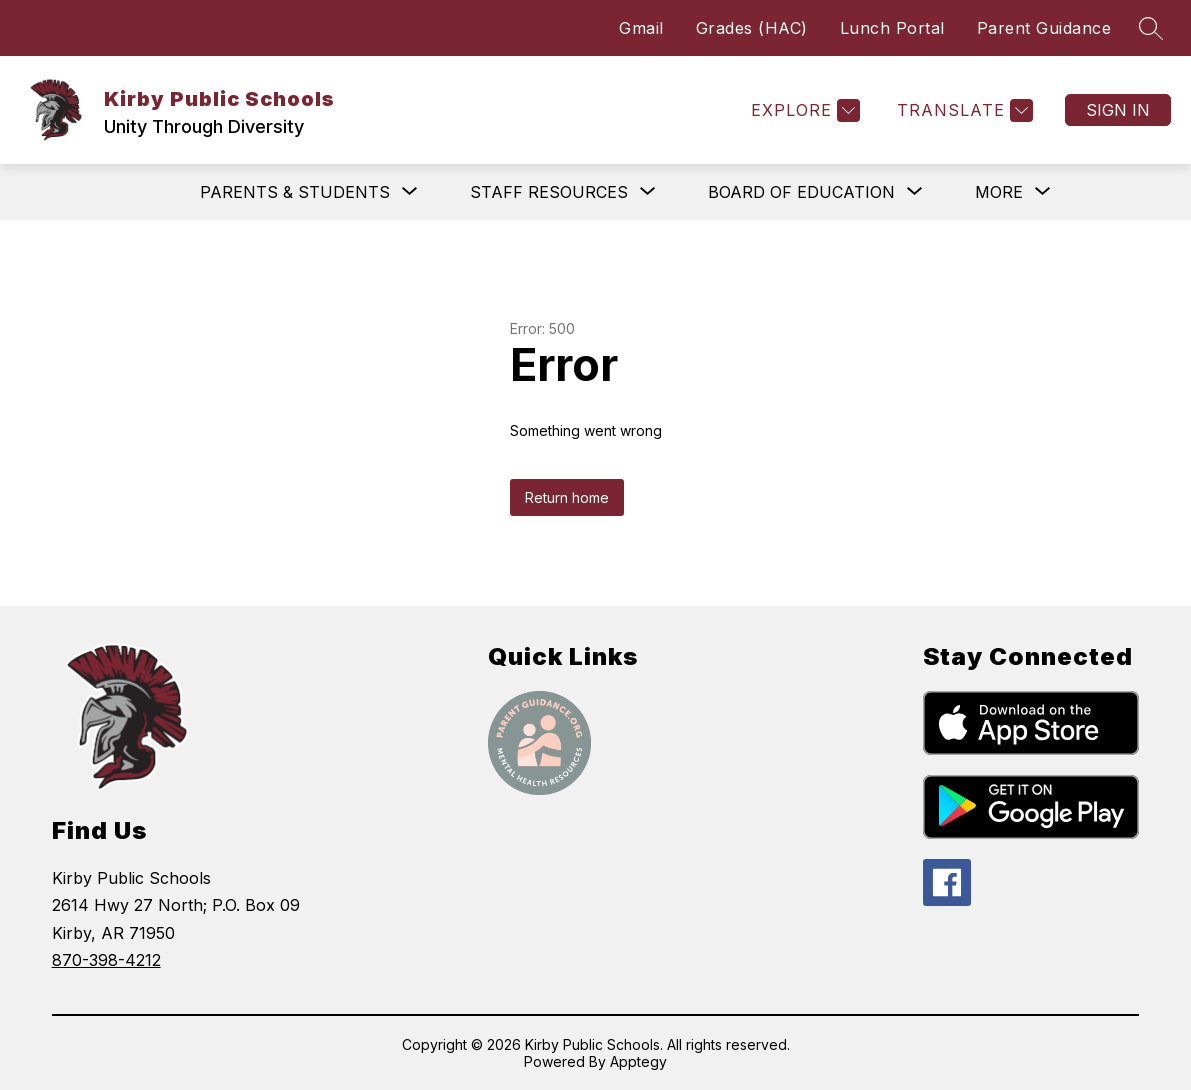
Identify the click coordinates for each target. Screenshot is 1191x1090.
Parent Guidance (1044, 28)
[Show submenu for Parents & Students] (295, 192)
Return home (567, 497)
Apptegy (638, 1061)
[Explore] (803, 110)
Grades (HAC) (752, 28)
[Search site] (1151, 28)
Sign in (1118, 110)
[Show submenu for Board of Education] (801, 192)
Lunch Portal (892, 28)
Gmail (641, 28)
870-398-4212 (106, 960)
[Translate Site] (962, 110)
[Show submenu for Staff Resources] (549, 192)
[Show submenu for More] (999, 192)
